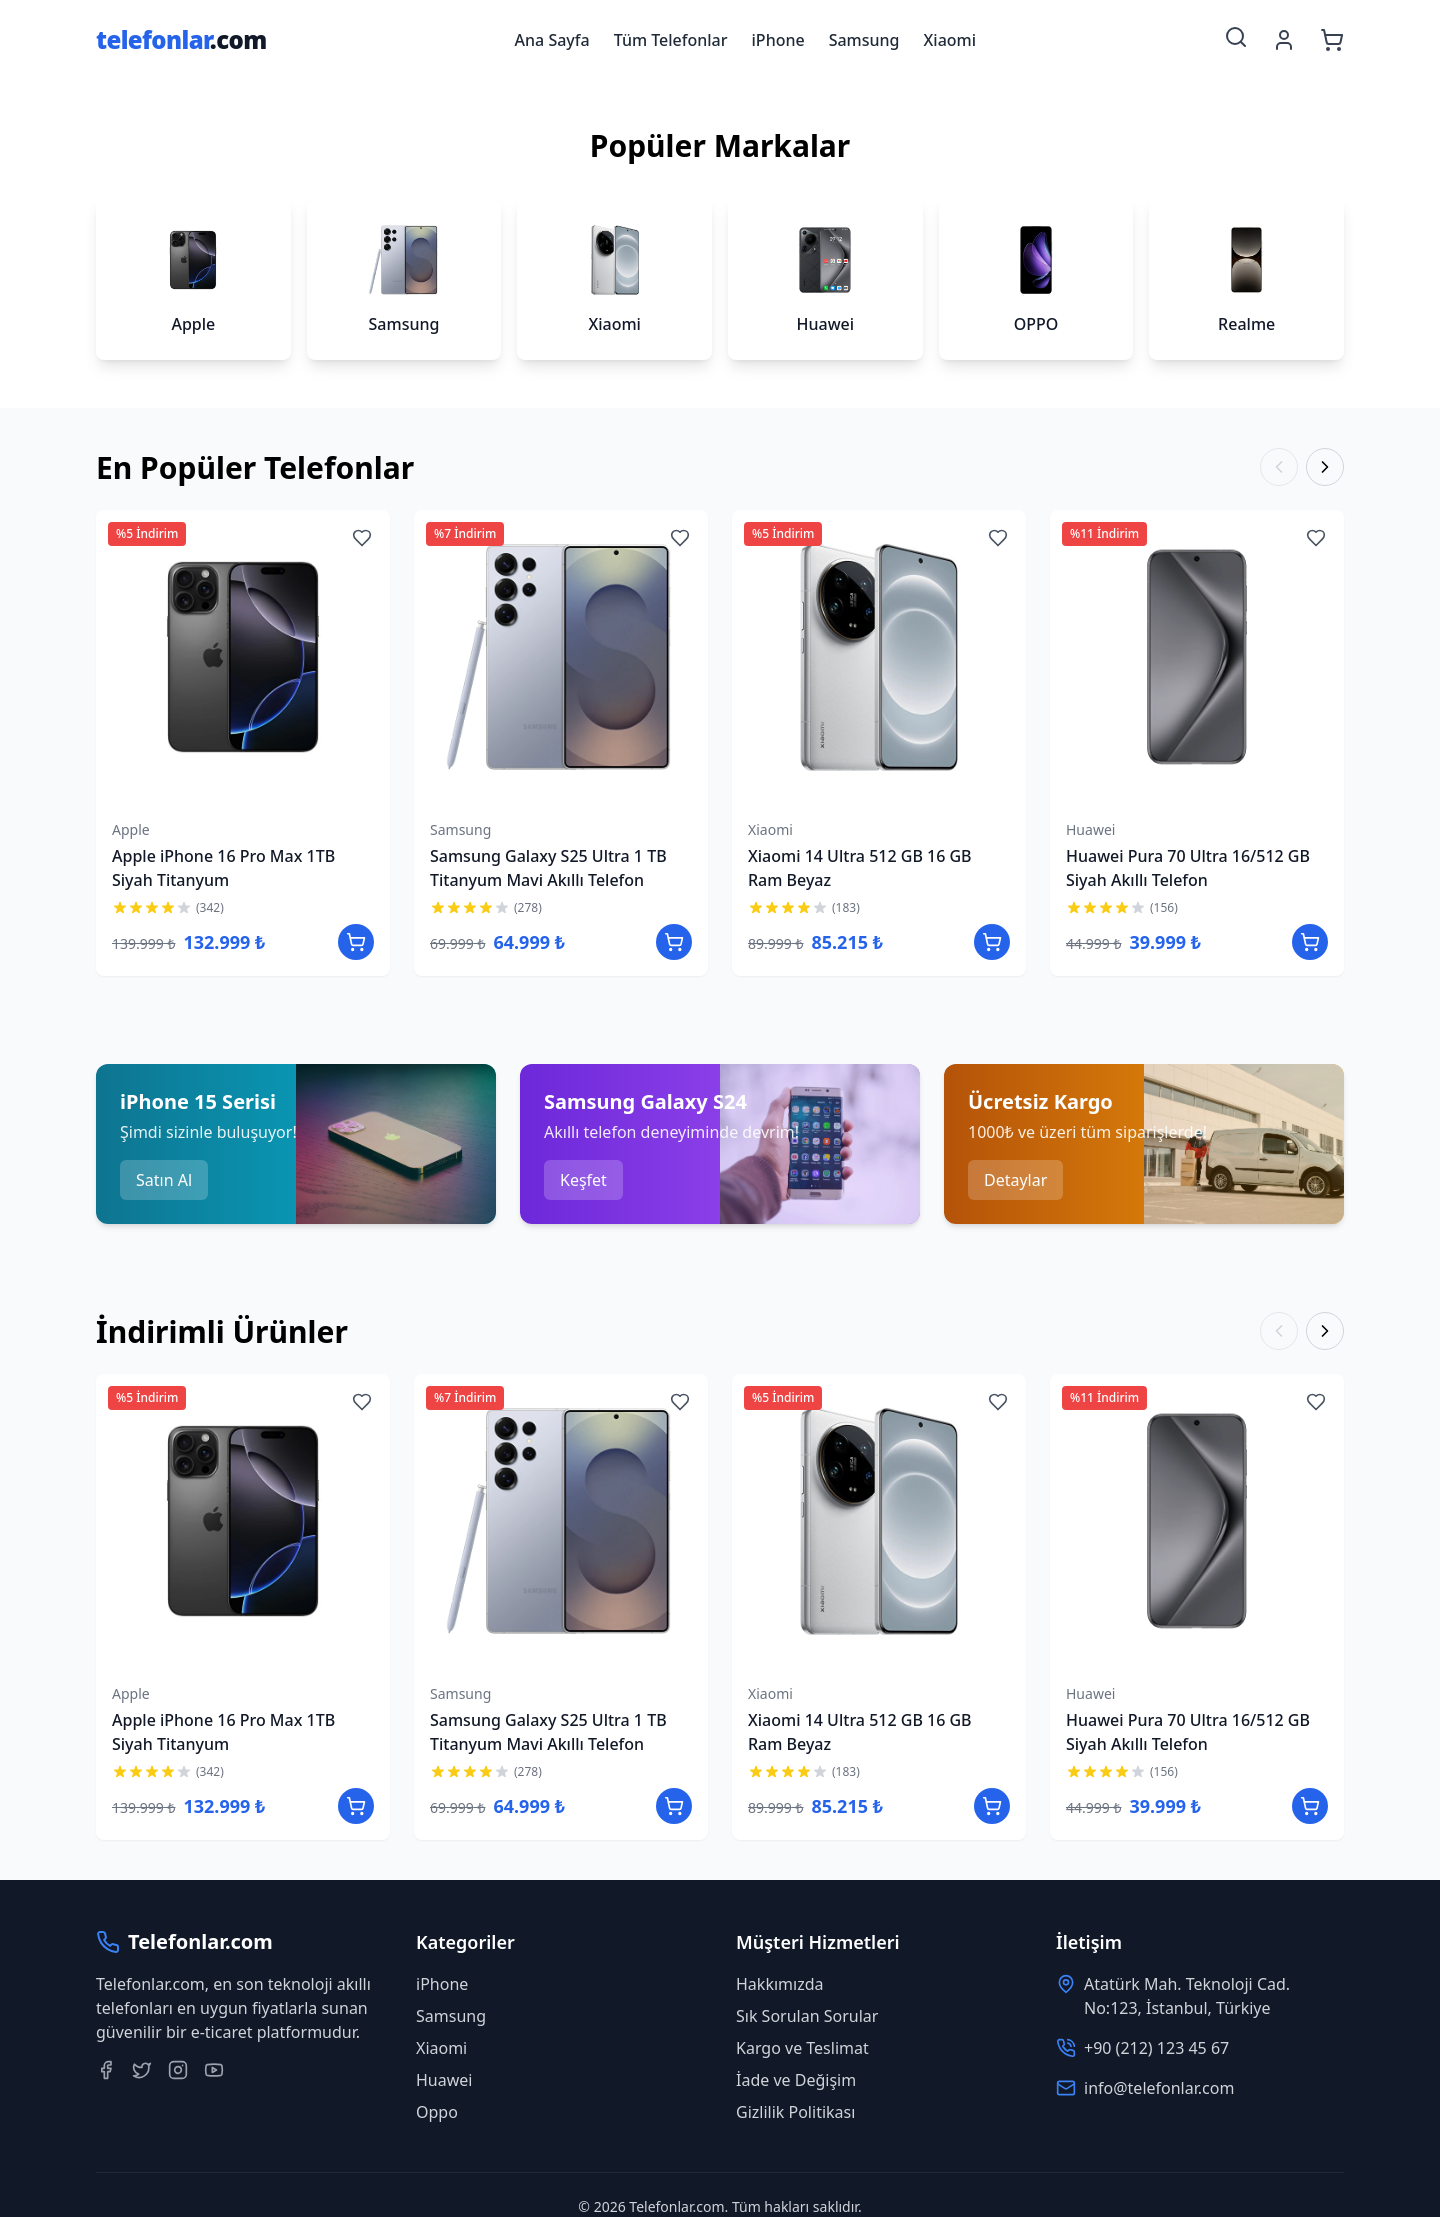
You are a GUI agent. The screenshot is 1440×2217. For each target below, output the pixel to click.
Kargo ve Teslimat (802, 2048)
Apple (131, 829)
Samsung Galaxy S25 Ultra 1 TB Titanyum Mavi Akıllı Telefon (548, 868)
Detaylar (1015, 1180)
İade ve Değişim (796, 2080)
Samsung (864, 40)
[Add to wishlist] (362, 538)
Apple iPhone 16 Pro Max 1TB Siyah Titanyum (223, 868)
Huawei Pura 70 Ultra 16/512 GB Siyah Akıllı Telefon (1188, 868)
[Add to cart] (356, 942)
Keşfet (583, 1180)
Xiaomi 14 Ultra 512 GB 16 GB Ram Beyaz (860, 868)
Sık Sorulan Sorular (807, 2016)
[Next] (1325, 467)
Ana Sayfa (552, 40)
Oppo (437, 2112)
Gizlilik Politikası (795, 2112)
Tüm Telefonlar (671, 40)
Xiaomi (950, 40)
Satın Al (164, 1180)
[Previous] (1279, 467)
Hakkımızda (779, 1984)
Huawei (1090, 829)
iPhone (778, 40)
